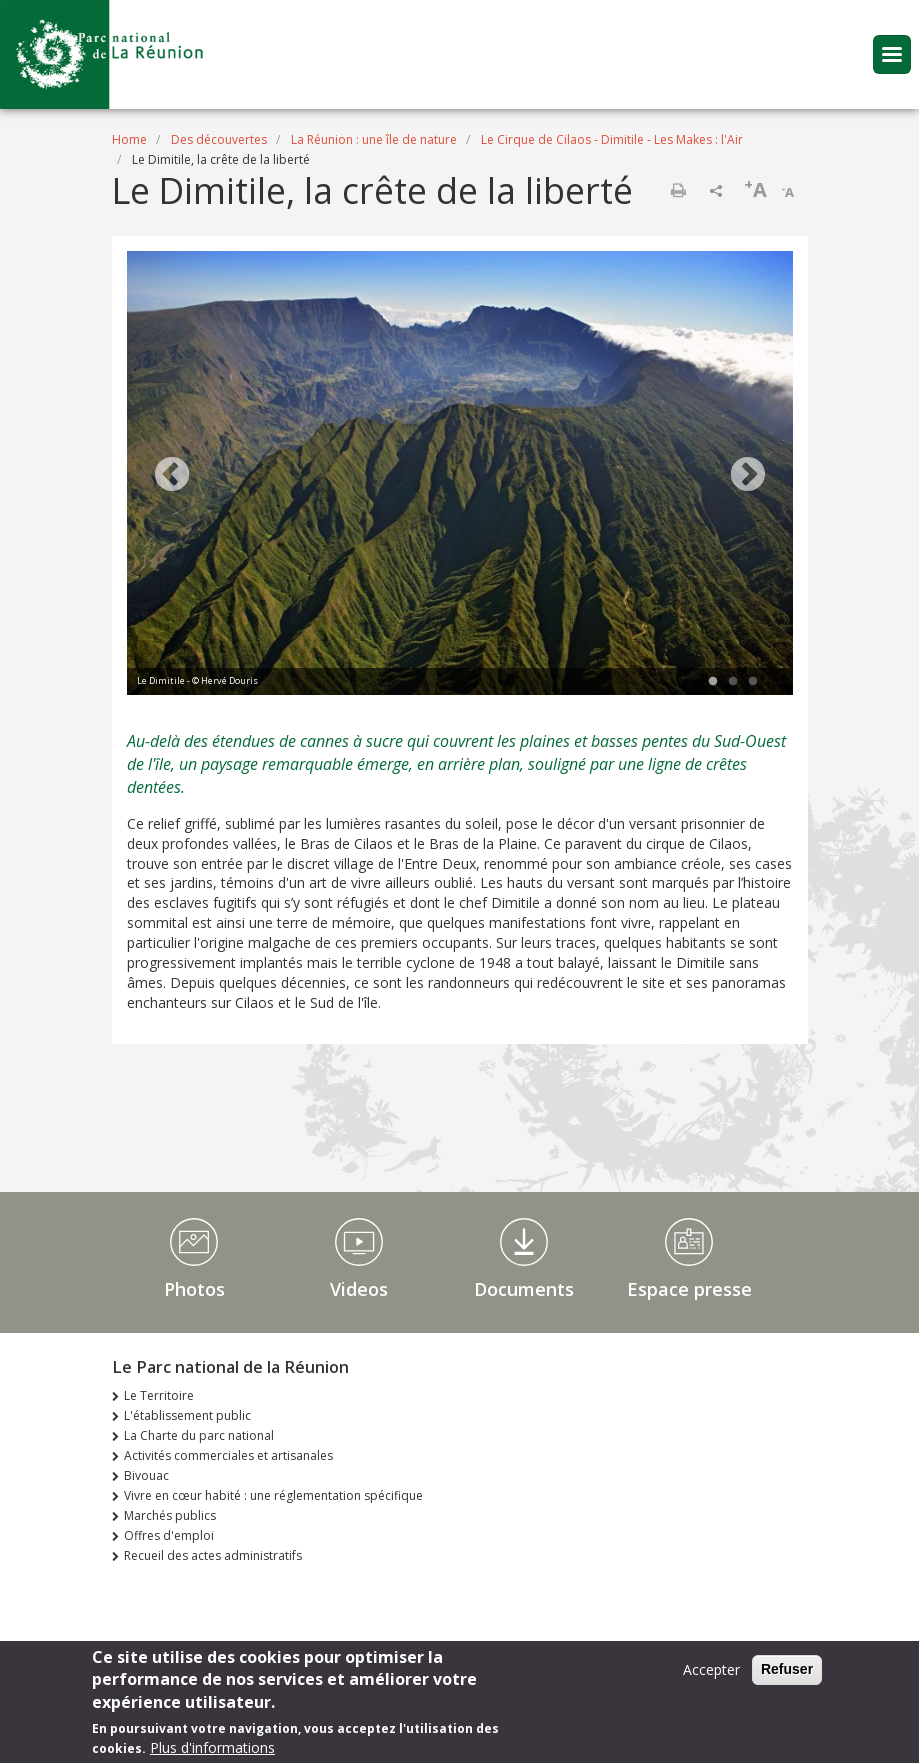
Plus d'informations (212, 1750)
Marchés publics (170, 1515)
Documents (524, 1289)
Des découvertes (219, 139)
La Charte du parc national (199, 1435)
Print (678, 190)
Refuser (787, 1672)
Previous (172, 476)
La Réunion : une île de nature (374, 139)
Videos (359, 1289)
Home (129, 139)
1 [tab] (713, 682)
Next (748, 476)
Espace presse (689, 1289)
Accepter (711, 1672)
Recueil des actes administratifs (213, 1555)
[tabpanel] (460, 475)
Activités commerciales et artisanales (228, 1455)
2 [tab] (733, 682)
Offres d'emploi (169, 1535)
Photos (194, 1289)
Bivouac (146, 1475)
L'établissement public (187, 1415)
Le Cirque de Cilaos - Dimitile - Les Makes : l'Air (612, 139)
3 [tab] (753, 682)
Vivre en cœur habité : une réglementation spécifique (273, 1495)
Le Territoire (159, 1395)
